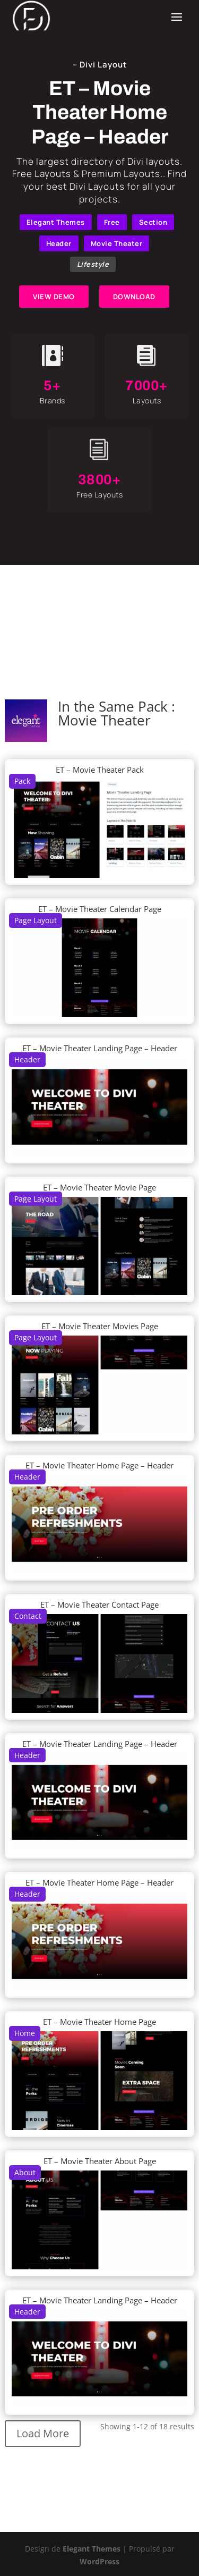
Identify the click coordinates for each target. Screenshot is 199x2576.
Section (153, 222)
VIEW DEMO (54, 296)
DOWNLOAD (134, 296)
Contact (27, 1616)
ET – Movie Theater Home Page (99, 2021)
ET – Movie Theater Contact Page (99, 1604)
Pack (22, 781)
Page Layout (35, 920)
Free (112, 222)
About (25, 2172)
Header (59, 243)
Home (24, 2033)
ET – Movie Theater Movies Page (99, 1326)
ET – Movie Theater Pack (100, 769)
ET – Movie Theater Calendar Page (99, 908)
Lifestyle (93, 264)
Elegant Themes (56, 222)
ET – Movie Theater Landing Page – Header (99, 1048)
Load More (42, 2433)
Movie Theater (117, 243)
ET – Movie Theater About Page (100, 2161)
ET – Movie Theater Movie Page (99, 1187)
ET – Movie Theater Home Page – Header (99, 1465)
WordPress (99, 2561)
